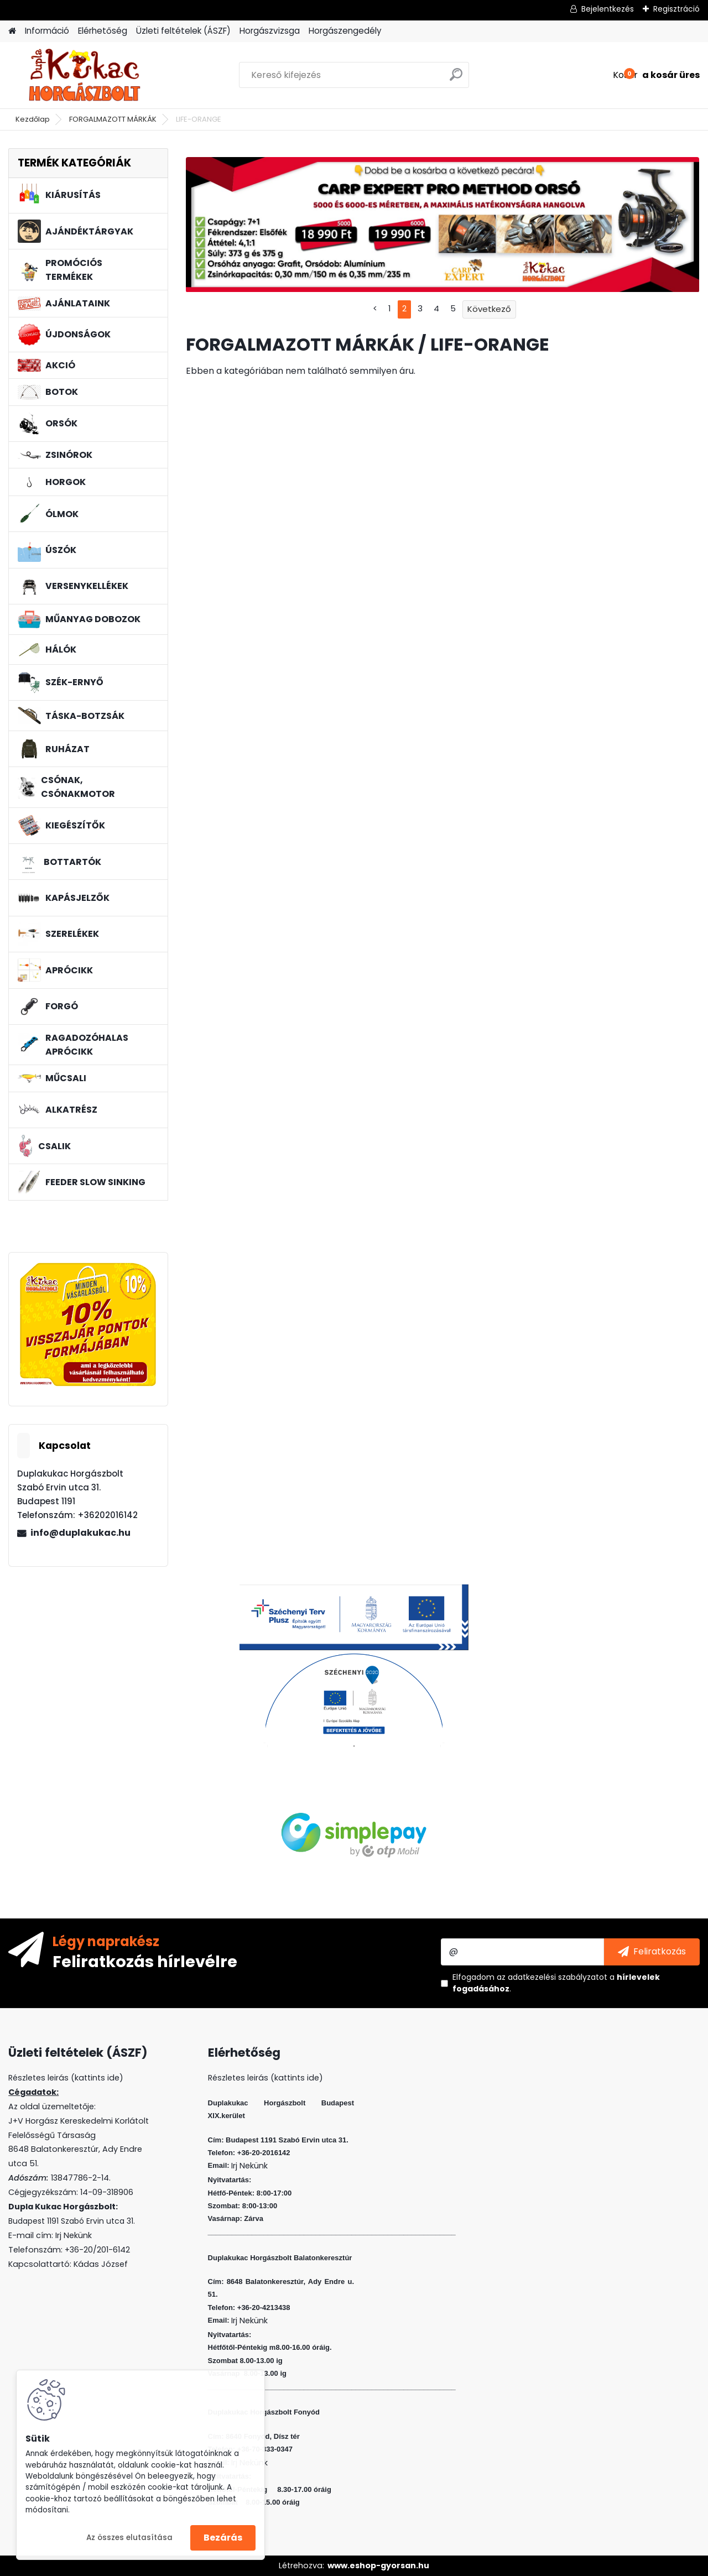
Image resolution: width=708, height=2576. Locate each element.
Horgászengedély (345, 30)
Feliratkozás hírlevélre (145, 1961)
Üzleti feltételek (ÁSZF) (183, 30)
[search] (456, 79)
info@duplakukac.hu (80, 1532)
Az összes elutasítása (129, 2537)
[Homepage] (12, 31)
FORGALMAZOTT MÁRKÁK (113, 119)
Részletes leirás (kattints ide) (265, 2077)
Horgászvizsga (270, 30)
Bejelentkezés (607, 8)
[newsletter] (652, 1951)
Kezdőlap (32, 119)
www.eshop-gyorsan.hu (378, 2565)
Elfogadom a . (556, 1983)
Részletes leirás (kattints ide (63, 2077)
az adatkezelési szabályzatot (552, 1977)
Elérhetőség (102, 30)
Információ (47, 30)
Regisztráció (676, 8)
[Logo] (84, 75)
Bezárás (223, 2537)
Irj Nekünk (73, 2235)
